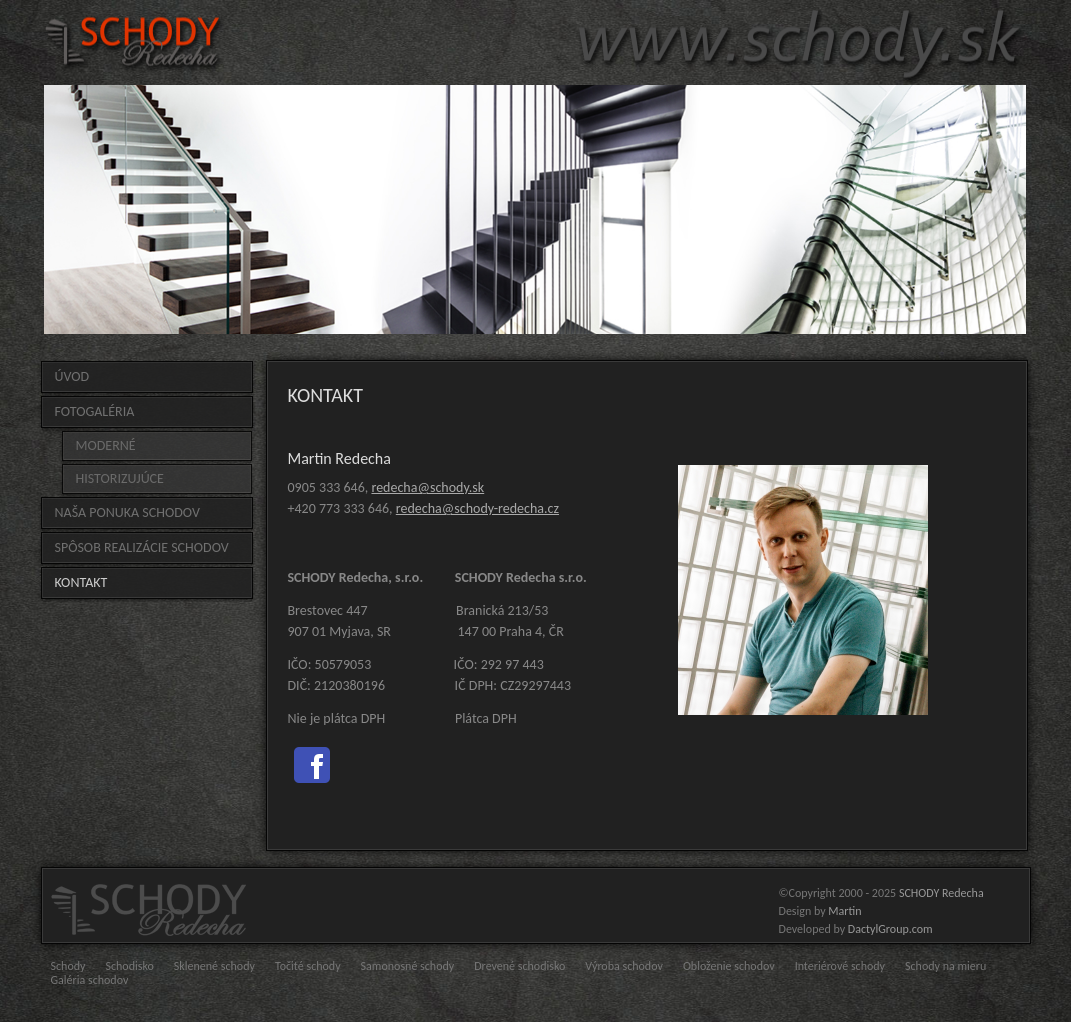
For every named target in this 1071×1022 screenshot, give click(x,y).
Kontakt (81, 582)
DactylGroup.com (890, 929)
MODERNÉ (106, 445)
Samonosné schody (408, 966)
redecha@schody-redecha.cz (477, 508)
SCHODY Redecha (941, 893)
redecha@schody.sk (427, 487)
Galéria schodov (90, 980)
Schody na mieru (945, 966)
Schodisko (129, 966)
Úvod (72, 376)
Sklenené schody (214, 966)
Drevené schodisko (519, 966)
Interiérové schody (840, 966)
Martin (844, 911)
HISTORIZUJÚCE (120, 478)
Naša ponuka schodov (127, 512)
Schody (68, 966)
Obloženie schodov (729, 966)
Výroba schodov (624, 966)
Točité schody (308, 966)
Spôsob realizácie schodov (142, 547)
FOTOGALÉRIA (95, 411)
